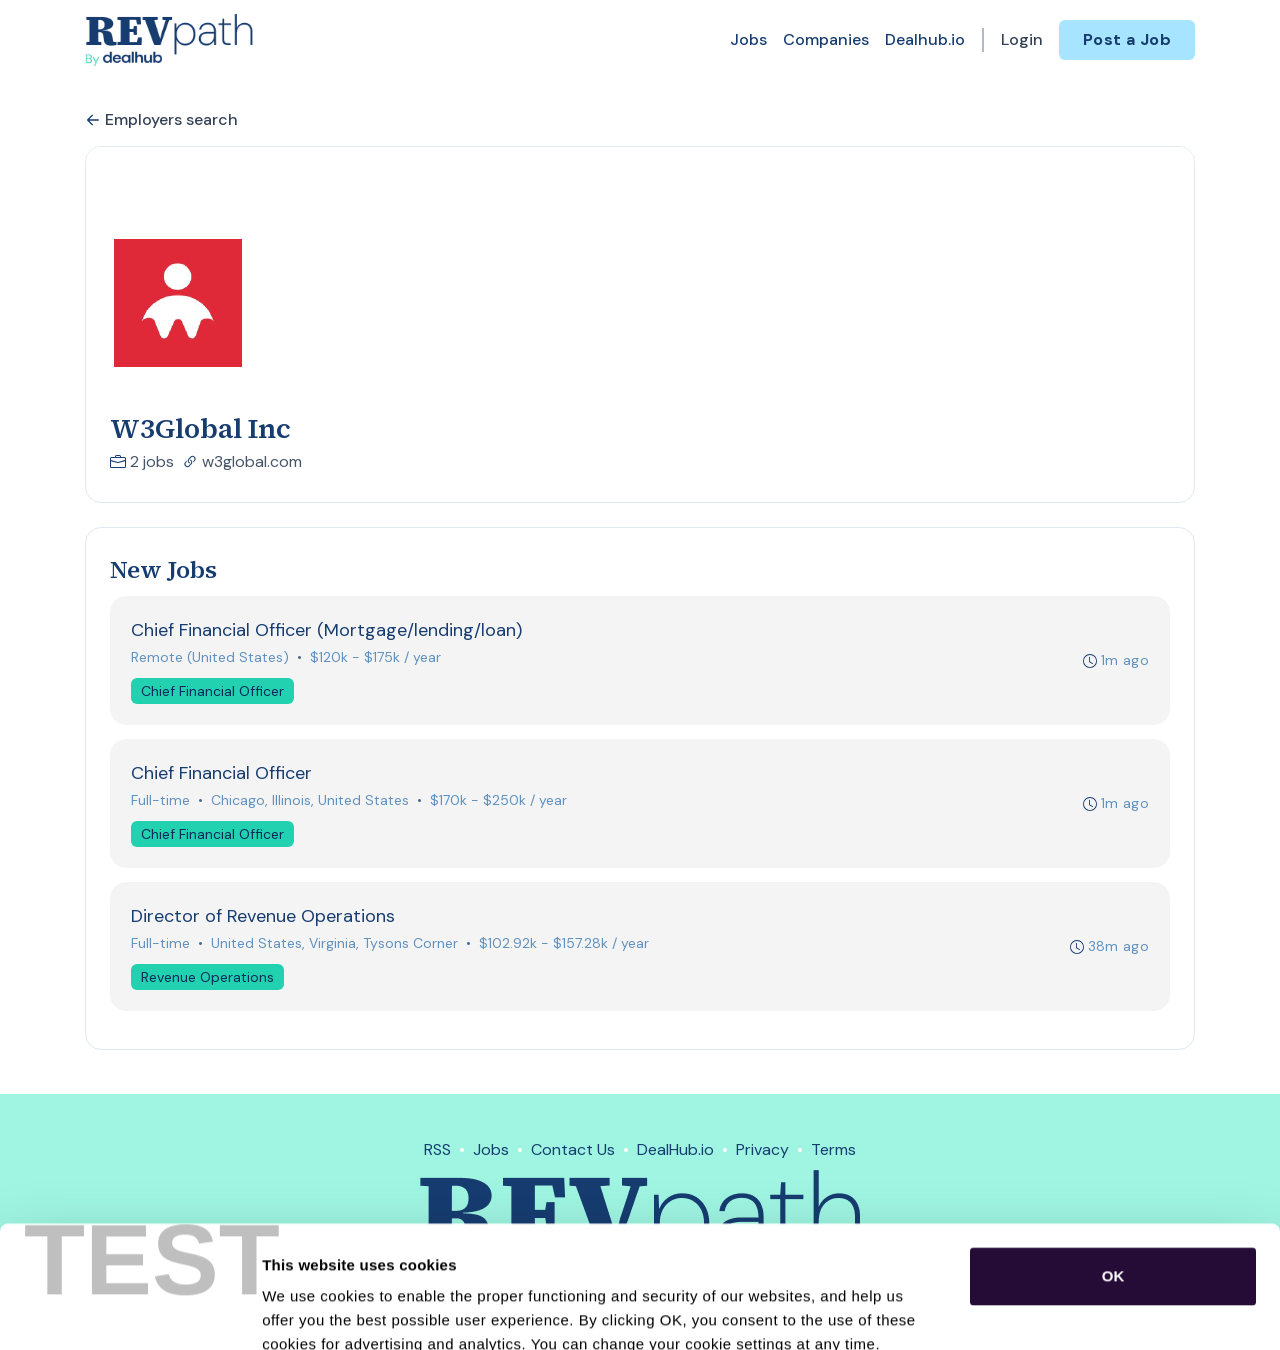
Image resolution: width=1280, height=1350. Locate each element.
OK (1113, 1161)
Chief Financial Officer (212, 691)
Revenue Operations (207, 977)
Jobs (748, 39)
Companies (826, 39)
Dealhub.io (925, 39)
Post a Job (1127, 39)
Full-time (160, 800)
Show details (1049, 1310)
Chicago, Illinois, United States (310, 800)
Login (1022, 39)
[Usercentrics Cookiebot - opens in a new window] (129, 1311)
